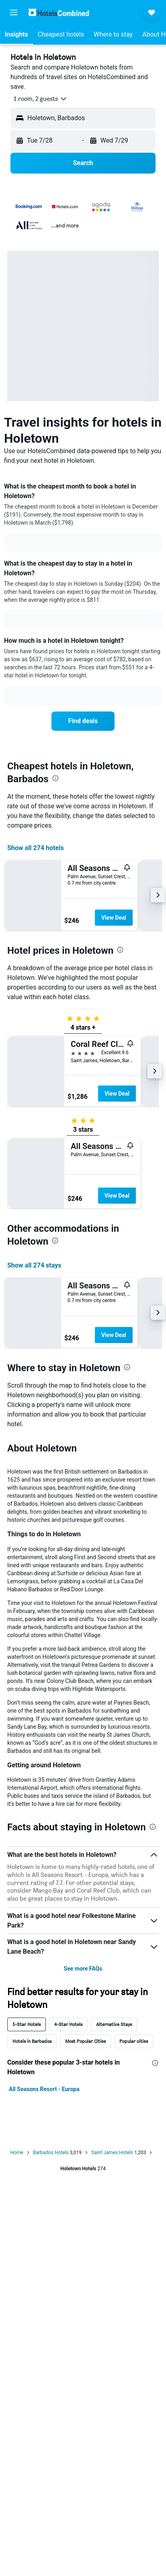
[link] (83, 721)
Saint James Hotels (112, 2152)
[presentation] (55, 778)
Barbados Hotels (51, 2152)
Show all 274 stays (34, 1265)
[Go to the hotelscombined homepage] (58, 12)
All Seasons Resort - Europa (44, 2089)
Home (16, 2152)
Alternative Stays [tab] (114, 2024)
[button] (14, 12)
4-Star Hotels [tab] (68, 2024)
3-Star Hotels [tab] (26, 2024)
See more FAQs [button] (83, 1968)
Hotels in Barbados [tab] (31, 2041)
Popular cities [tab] (133, 2041)
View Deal (113, 917)
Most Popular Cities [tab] (85, 2041)
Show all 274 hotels (35, 848)
